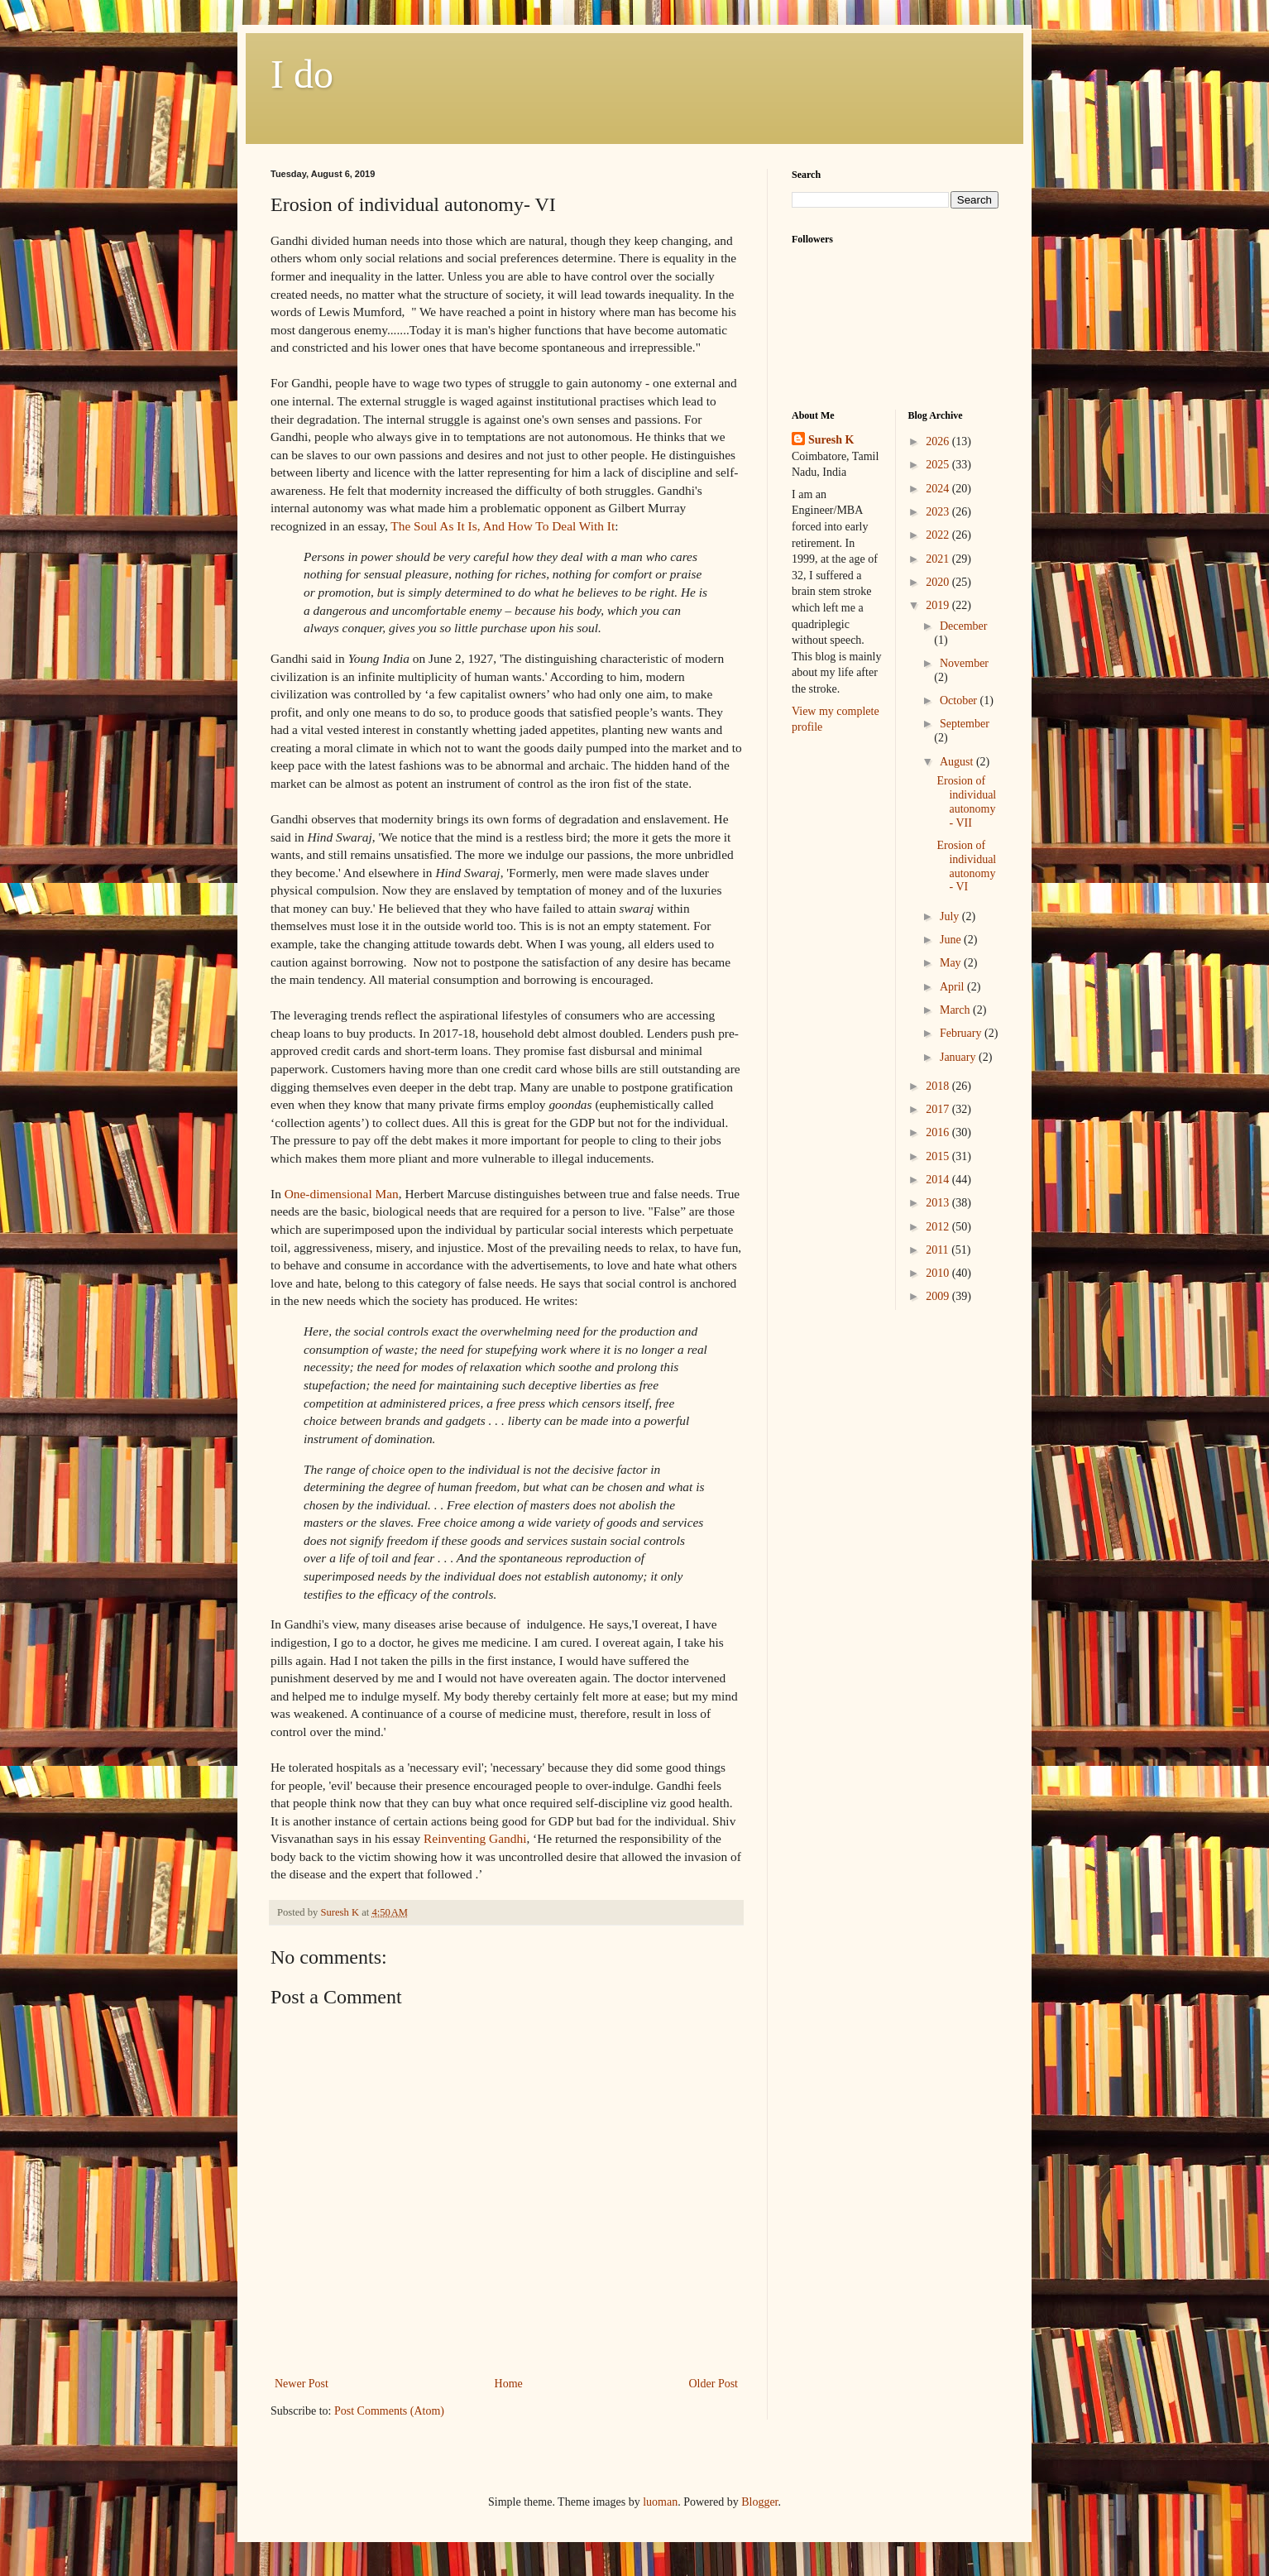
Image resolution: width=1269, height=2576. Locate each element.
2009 (939, 1296)
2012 (939, 1227)
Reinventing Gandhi (475, 1838)
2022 (939, 535)
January (959, 1057)
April (953, 987)
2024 (939, 488)
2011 (938, 1250)
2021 (939, 559)
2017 (939, 1109)
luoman (660, 2502)
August (958, 762)
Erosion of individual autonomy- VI (966, 866)
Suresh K (831, 440)
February (962, 1033)
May (952, 963)
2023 (939, 512)
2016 (939, 1132)
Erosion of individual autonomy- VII (966, 801)
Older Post (714, 2383)
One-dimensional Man (342, 1194)
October (960, 700)
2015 (939, 1156)
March (956, 1010)
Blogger (759, 2502)
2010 (939, 1273)
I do (302, 74)
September (964, 723)
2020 (939, 582)
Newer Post (301, 2383)
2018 (939, 1086)
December (964, 626)
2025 (939, 464)
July (951, 916)
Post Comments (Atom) (389, 2411)
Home (509, 2383)
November (964, 663)
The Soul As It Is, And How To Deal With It (502, 526)
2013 (939, 1203)
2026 (939, 441)
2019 (939, 605)
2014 (939, 1179)
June (952, 939)
